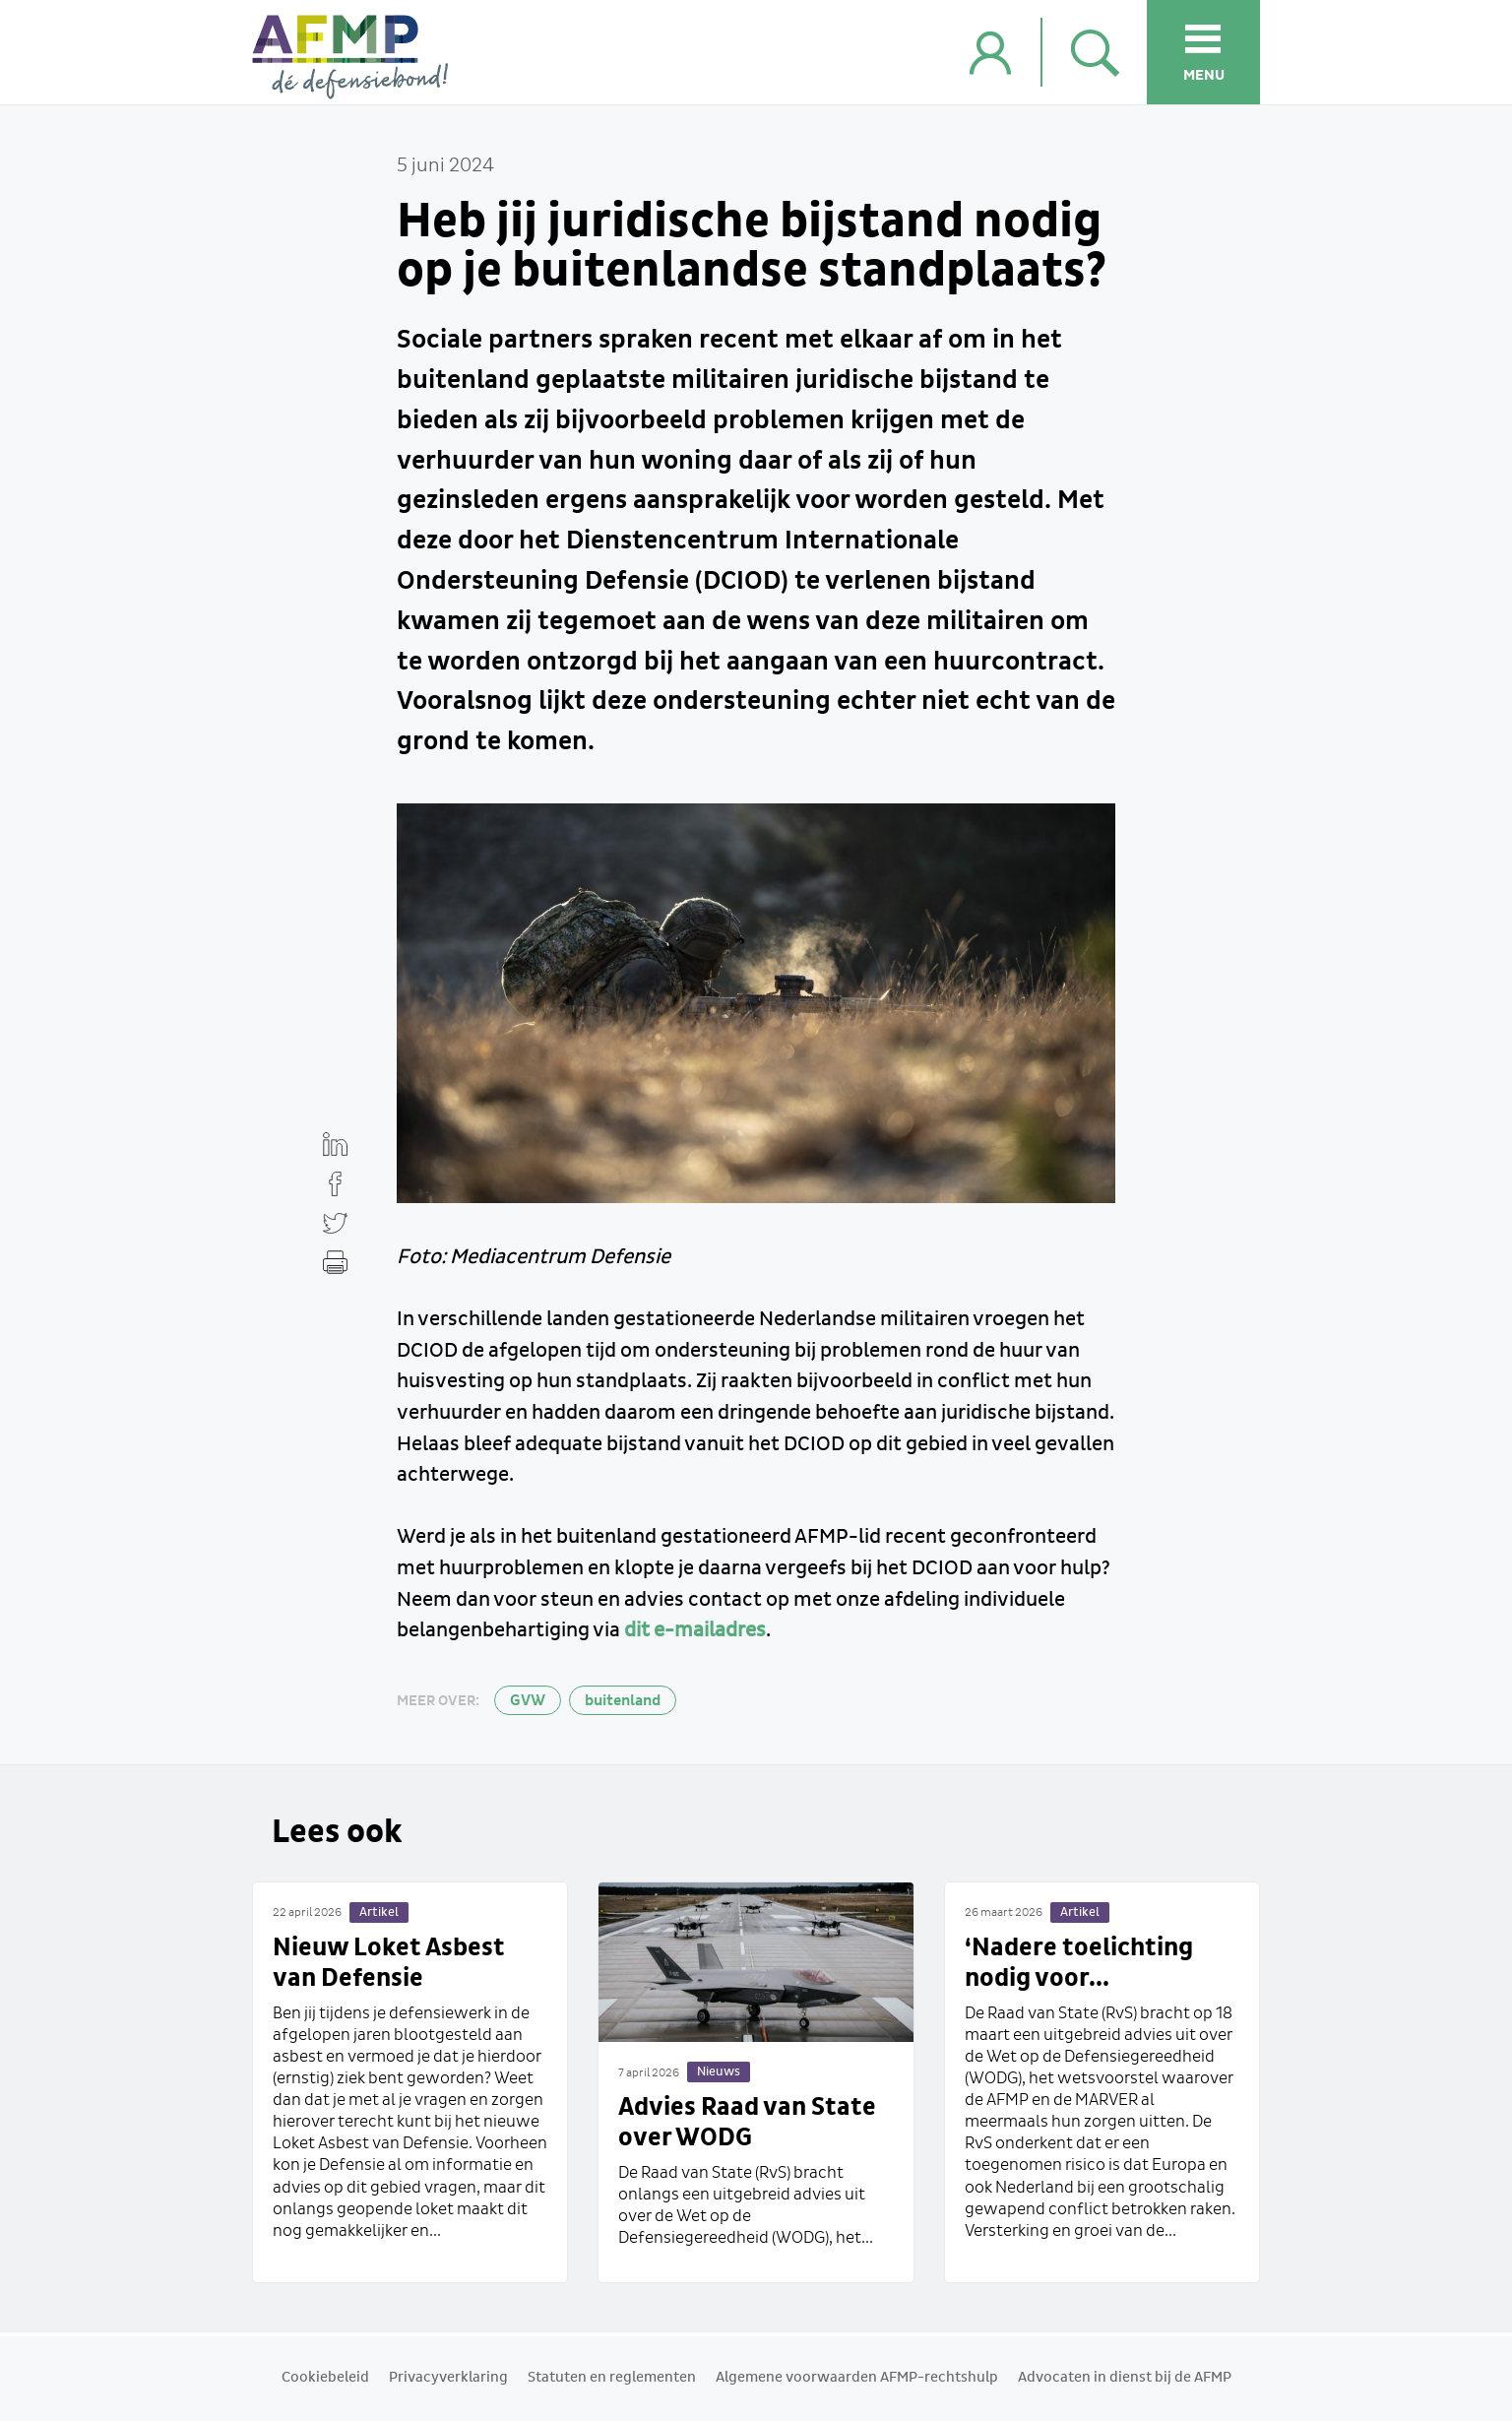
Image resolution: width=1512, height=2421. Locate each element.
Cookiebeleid (325, 2378)
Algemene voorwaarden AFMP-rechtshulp (857, 2378)
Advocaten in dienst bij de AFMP (1124, 2378)
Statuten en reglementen (612, 2378)
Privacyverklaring (448, 2378)
